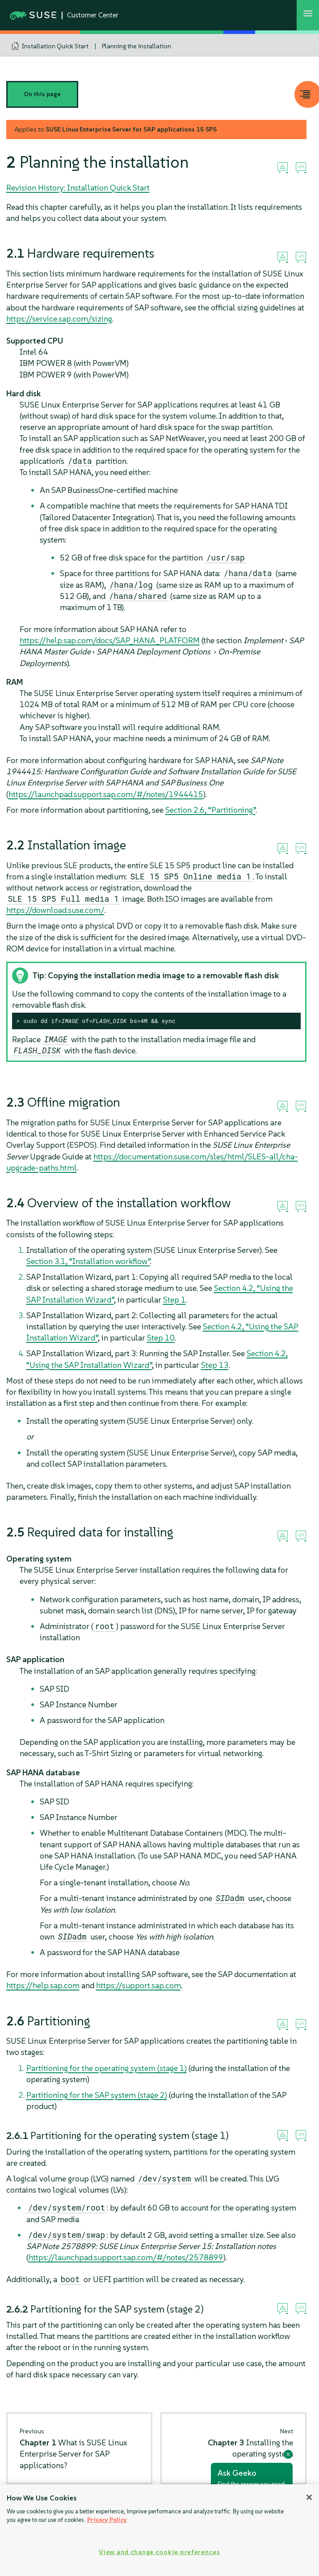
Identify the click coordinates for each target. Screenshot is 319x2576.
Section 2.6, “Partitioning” (210, 810)
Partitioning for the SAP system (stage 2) (96, 2095)
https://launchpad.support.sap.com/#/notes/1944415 (105, 794)
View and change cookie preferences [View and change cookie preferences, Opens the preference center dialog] (159, 2552)
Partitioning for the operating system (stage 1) (106, 2068)
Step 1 (174, 1299)
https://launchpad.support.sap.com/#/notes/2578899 (126, 2257)
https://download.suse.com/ (55, 910)
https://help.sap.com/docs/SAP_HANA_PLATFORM (110, 640)
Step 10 (161, 1338)
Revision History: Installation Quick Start (78, 187)
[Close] (309, 2497)
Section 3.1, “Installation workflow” (88, 1261)
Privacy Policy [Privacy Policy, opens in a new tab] (107, 2520)
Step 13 (215, 1365)
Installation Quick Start (55, 46)
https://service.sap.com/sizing (59, 319)
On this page (42, 94)
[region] (159, 2530)
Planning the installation (136, 46)
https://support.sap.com (138, 1985)
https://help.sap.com (43, 1985)
